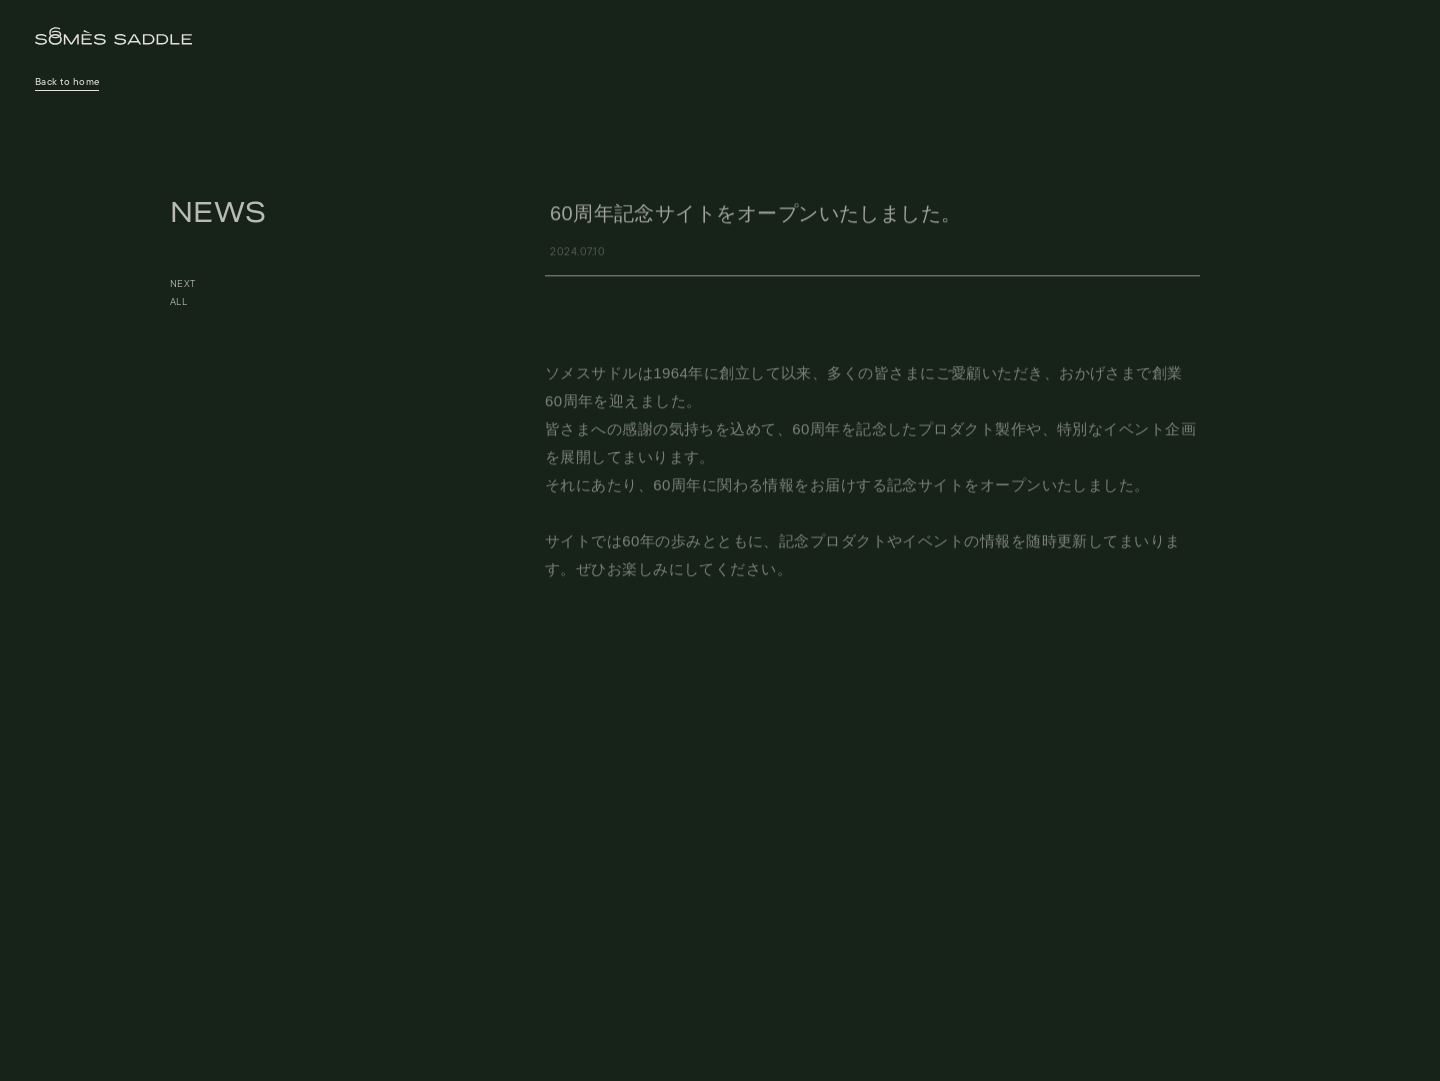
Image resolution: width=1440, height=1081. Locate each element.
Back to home (67, 82)
